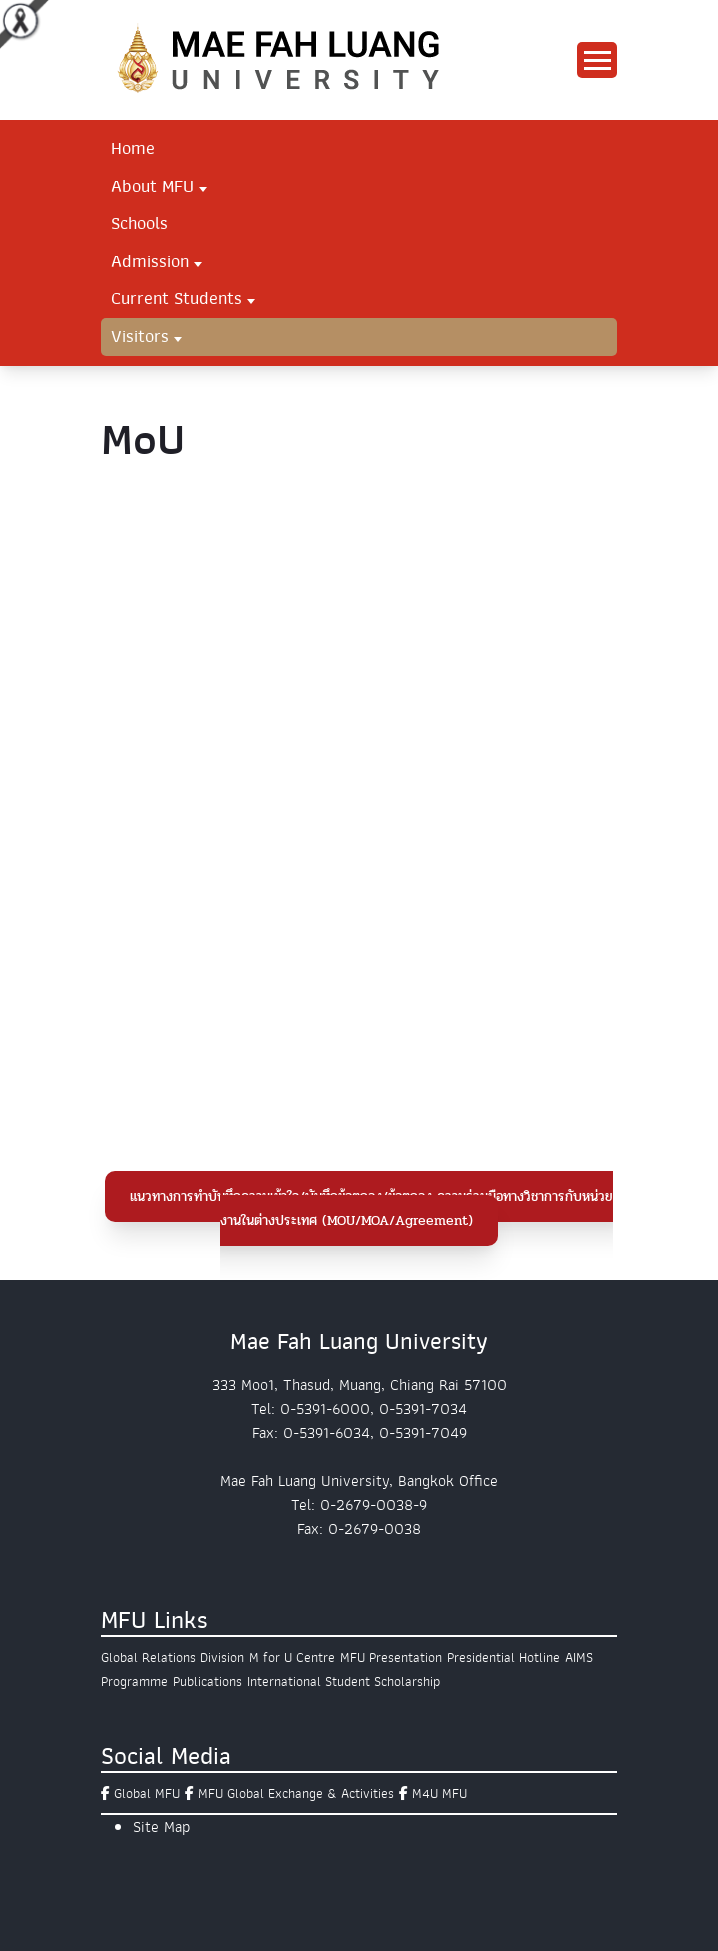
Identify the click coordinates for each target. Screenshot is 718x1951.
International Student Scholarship (343, 1681)
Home (133, 148)
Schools (139, 223)
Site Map (161, 1827)
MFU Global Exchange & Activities (296, 1793)
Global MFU (147, 1793)
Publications (207, 1681)
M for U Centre (292, 1657)
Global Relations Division (172, 1657)
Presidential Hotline (503, 1657)
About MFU (152, 186)
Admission (150, 261)
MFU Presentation (391, 1657)
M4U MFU (439, 1793)
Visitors (140, 336)
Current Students (176, 298)
